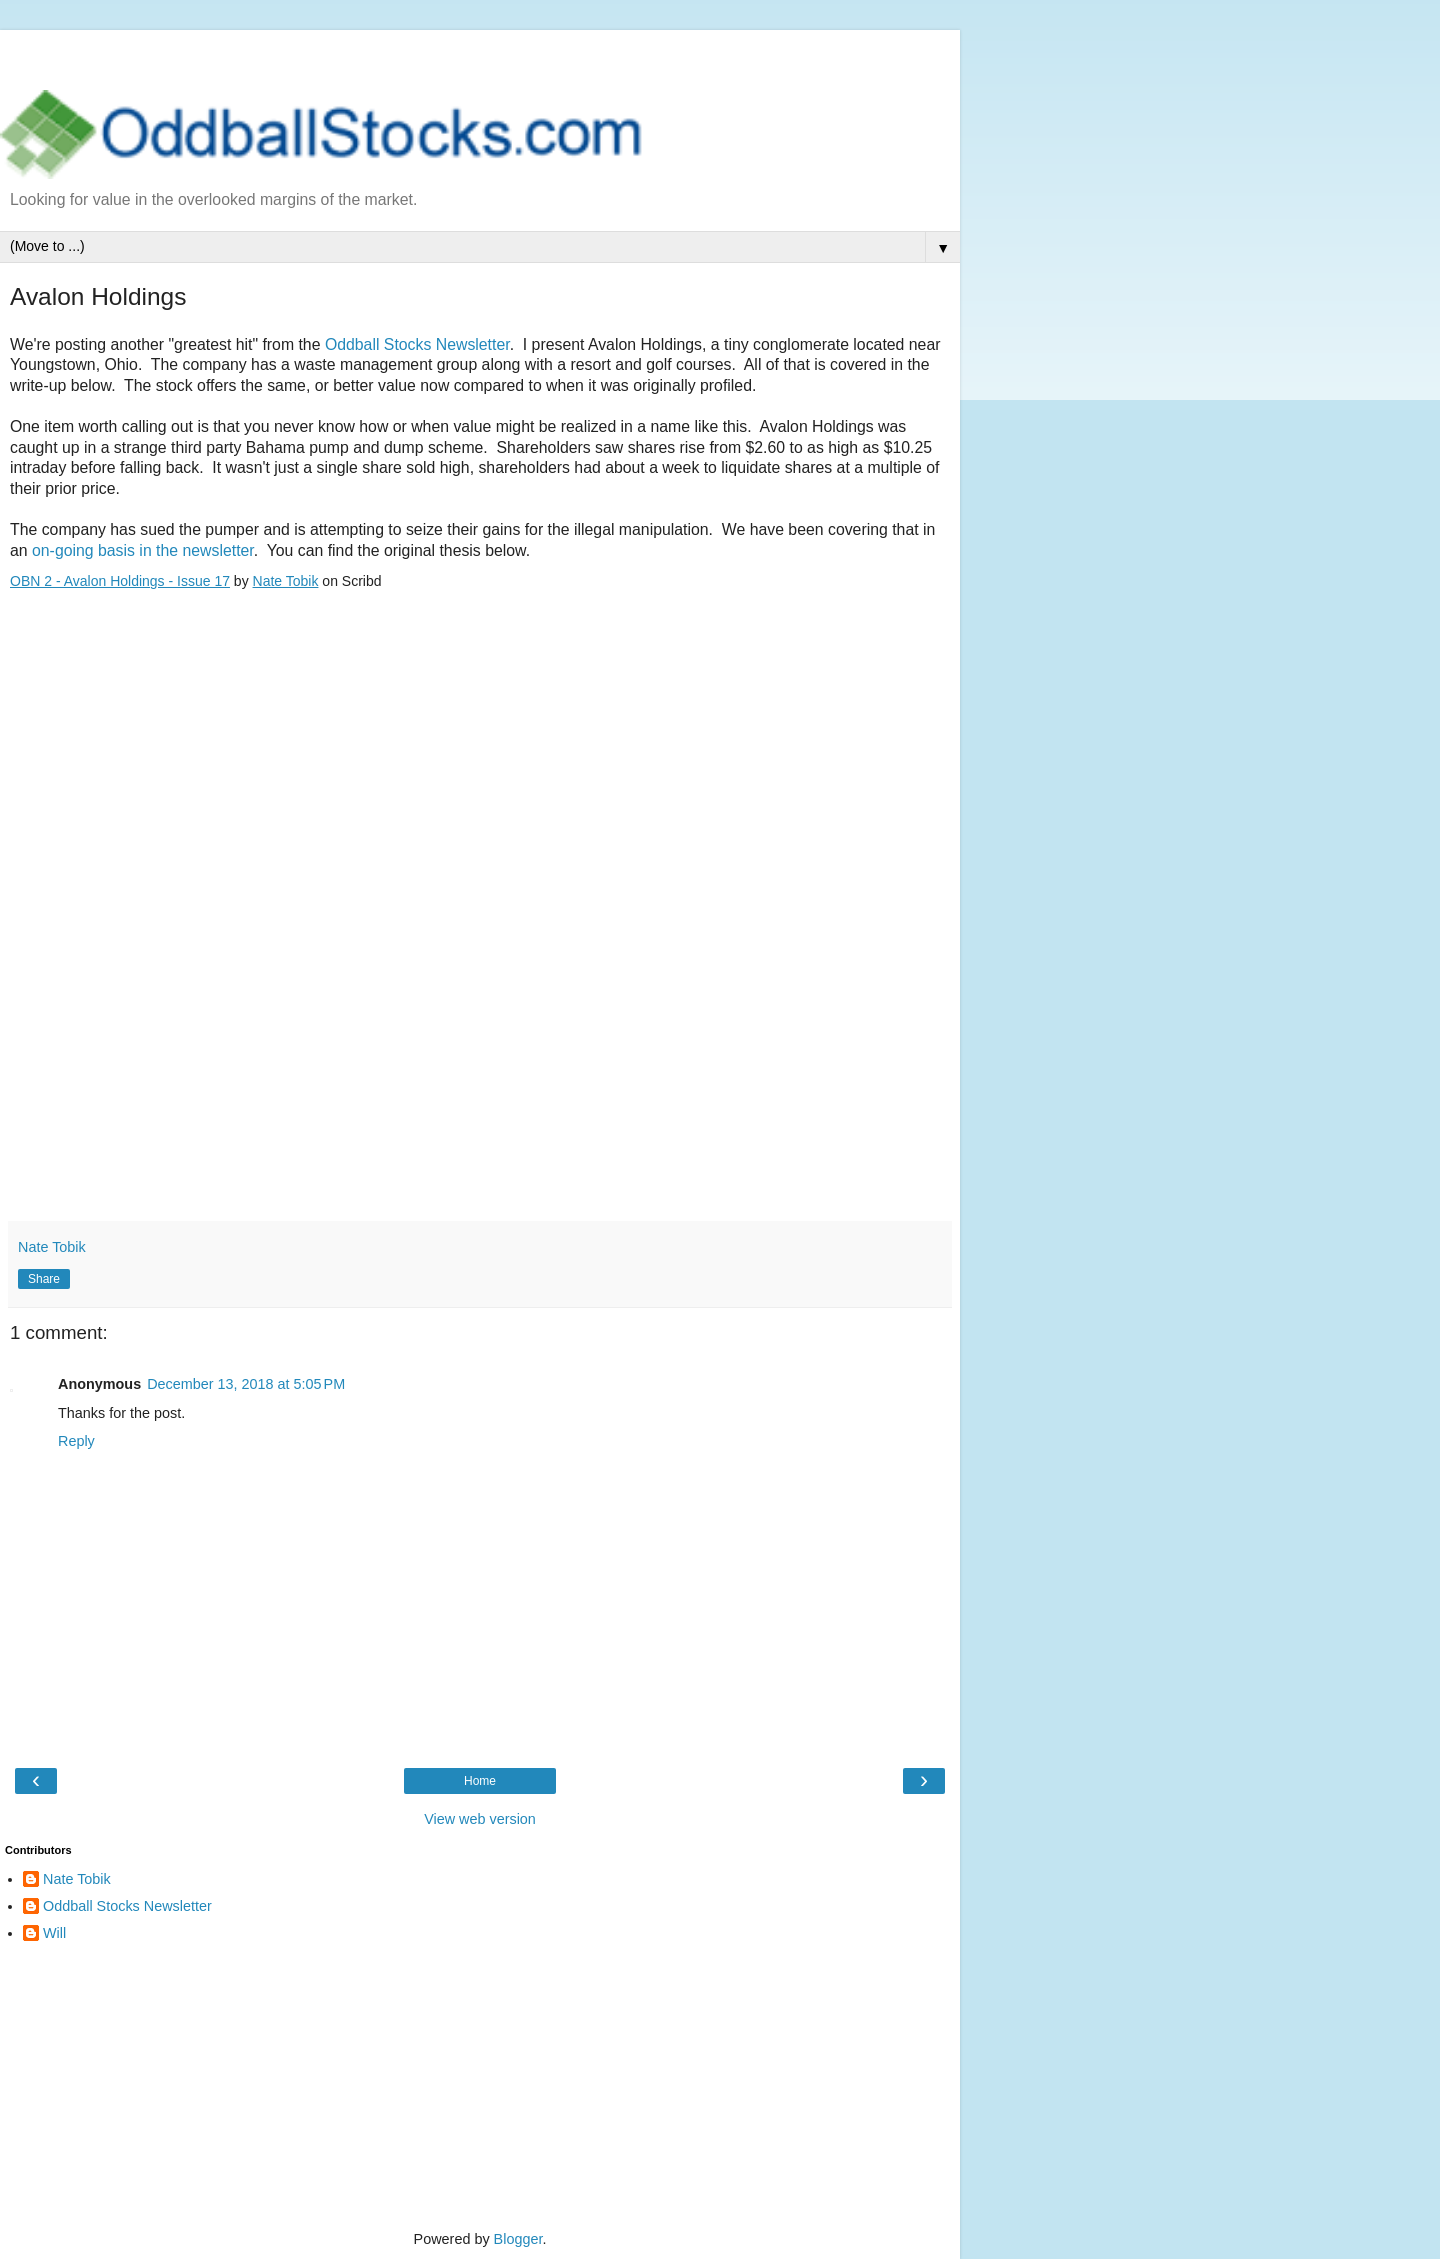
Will (54, 1933)
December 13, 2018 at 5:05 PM (246, 1384)
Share (44, 1279)
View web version (480, 1819)
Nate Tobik (286, 581)
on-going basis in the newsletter (143, 550)
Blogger (518, 2239)
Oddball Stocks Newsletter (417, 344)
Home (480, 1781)
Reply (76, 1441)
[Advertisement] (480, 55)
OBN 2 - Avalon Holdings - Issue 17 (120, 581)
